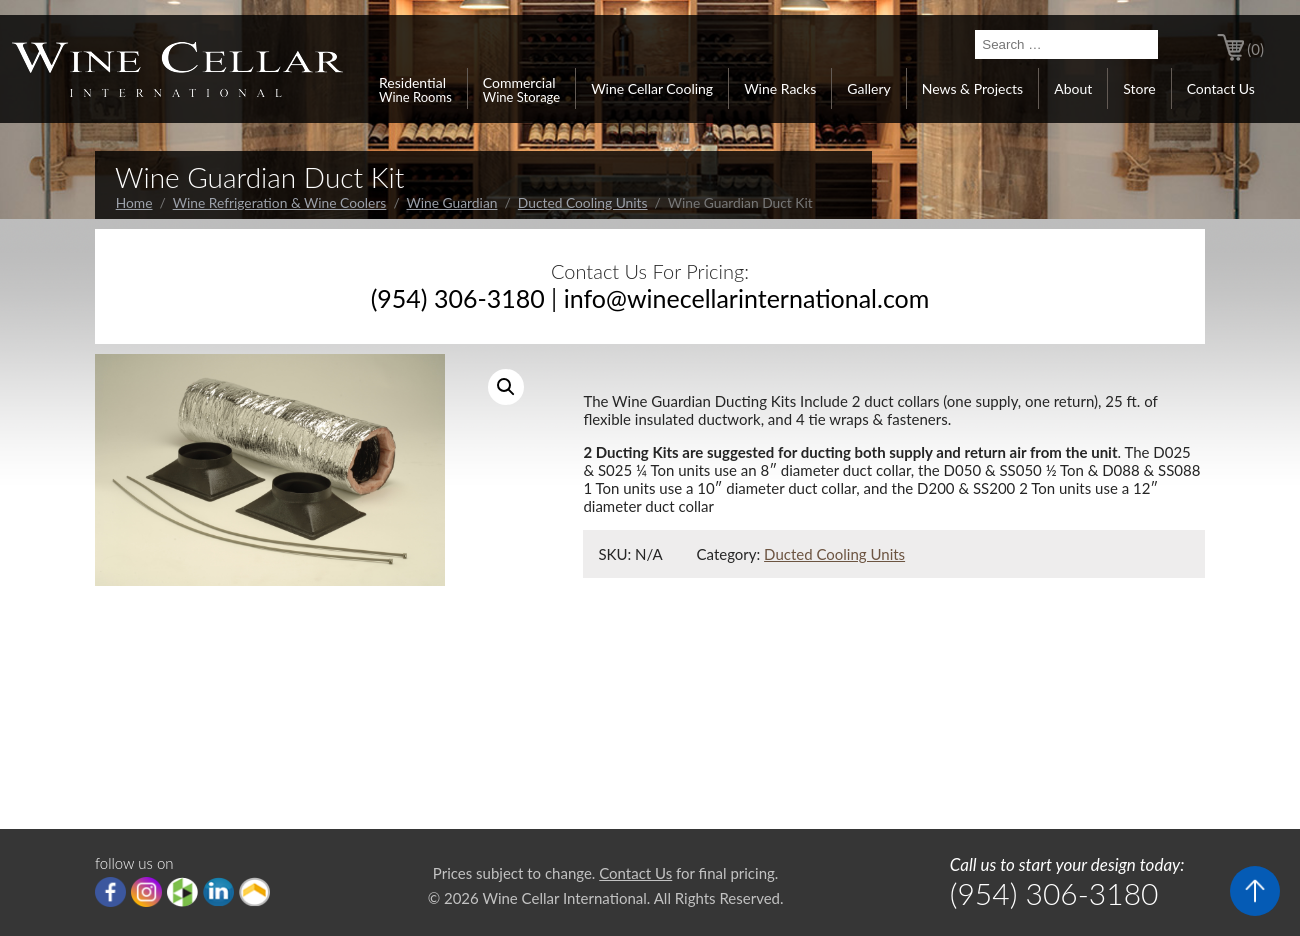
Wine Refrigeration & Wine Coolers (280, 202)
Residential (415, 89)
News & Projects (972, 88)
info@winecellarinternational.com (747, 298)
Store (1139, 88)
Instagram (146, 892)
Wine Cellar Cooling (652, 88)
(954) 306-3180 (458, 298)
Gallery (868, 88)
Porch (254, 892)
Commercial (521, 89)
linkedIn (218, 892)
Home (134, 202)
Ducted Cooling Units (583, 202)
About (1073, 88)
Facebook (110, 892)
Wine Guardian (452, 202)
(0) (1255, 49)
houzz (182, 892)
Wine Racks (780, 88)
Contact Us (1221, 88)
